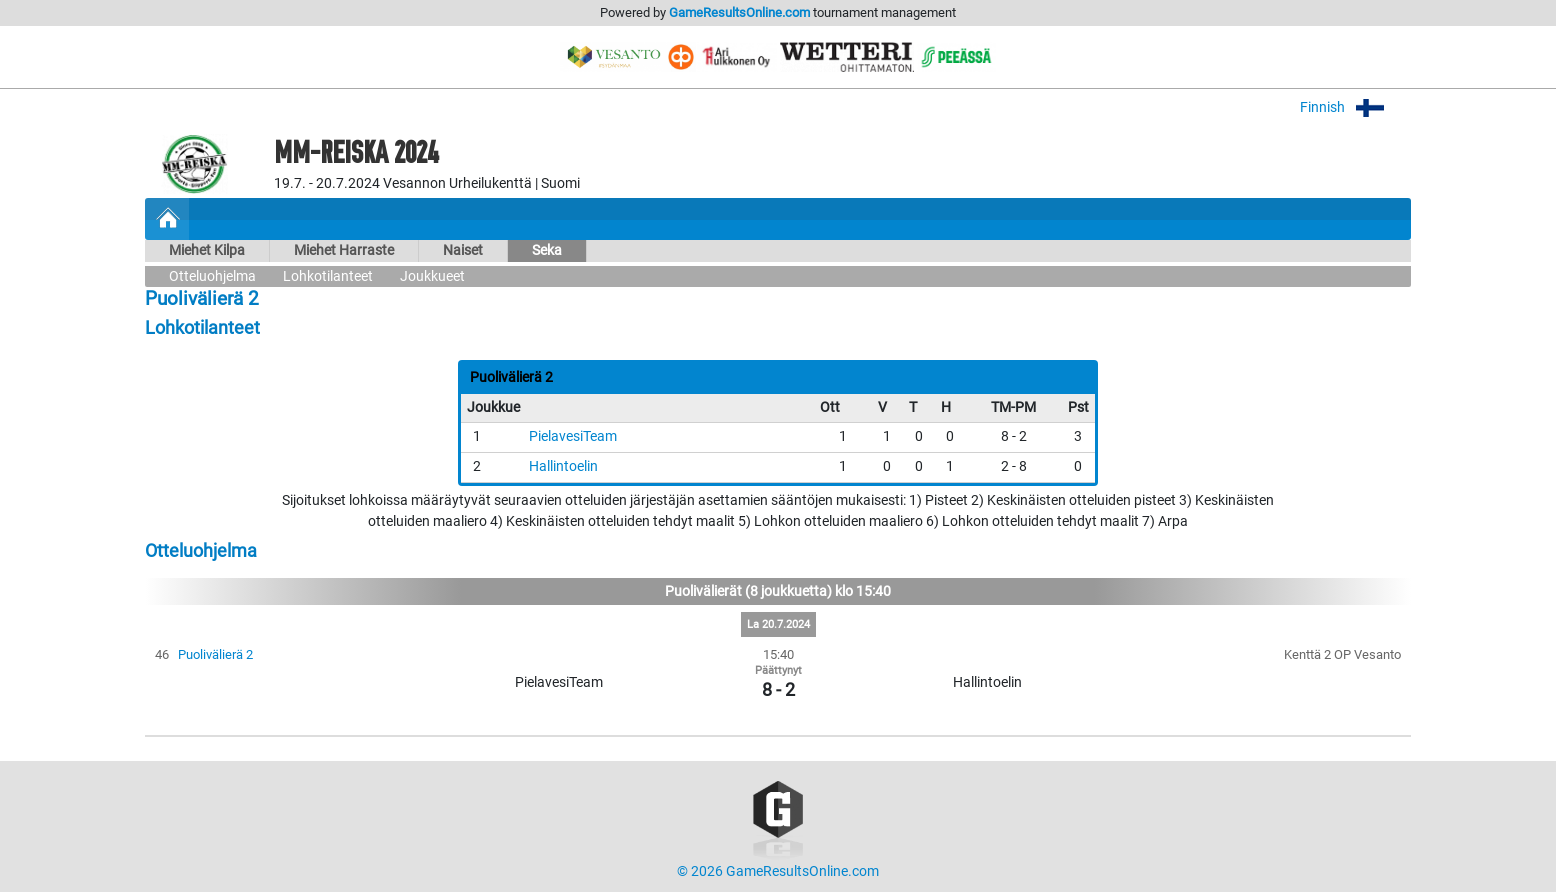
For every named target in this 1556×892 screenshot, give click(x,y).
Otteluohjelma (212, 276)
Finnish (1355, 107)
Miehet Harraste (344, 250)
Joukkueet (432, 276)
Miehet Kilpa (207, 250)
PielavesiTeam (573, 436)
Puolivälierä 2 (215, 654)
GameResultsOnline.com (739, 12)
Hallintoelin (563, 466)
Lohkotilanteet (328, 276)
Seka (547, 250)
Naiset (463, 250)
